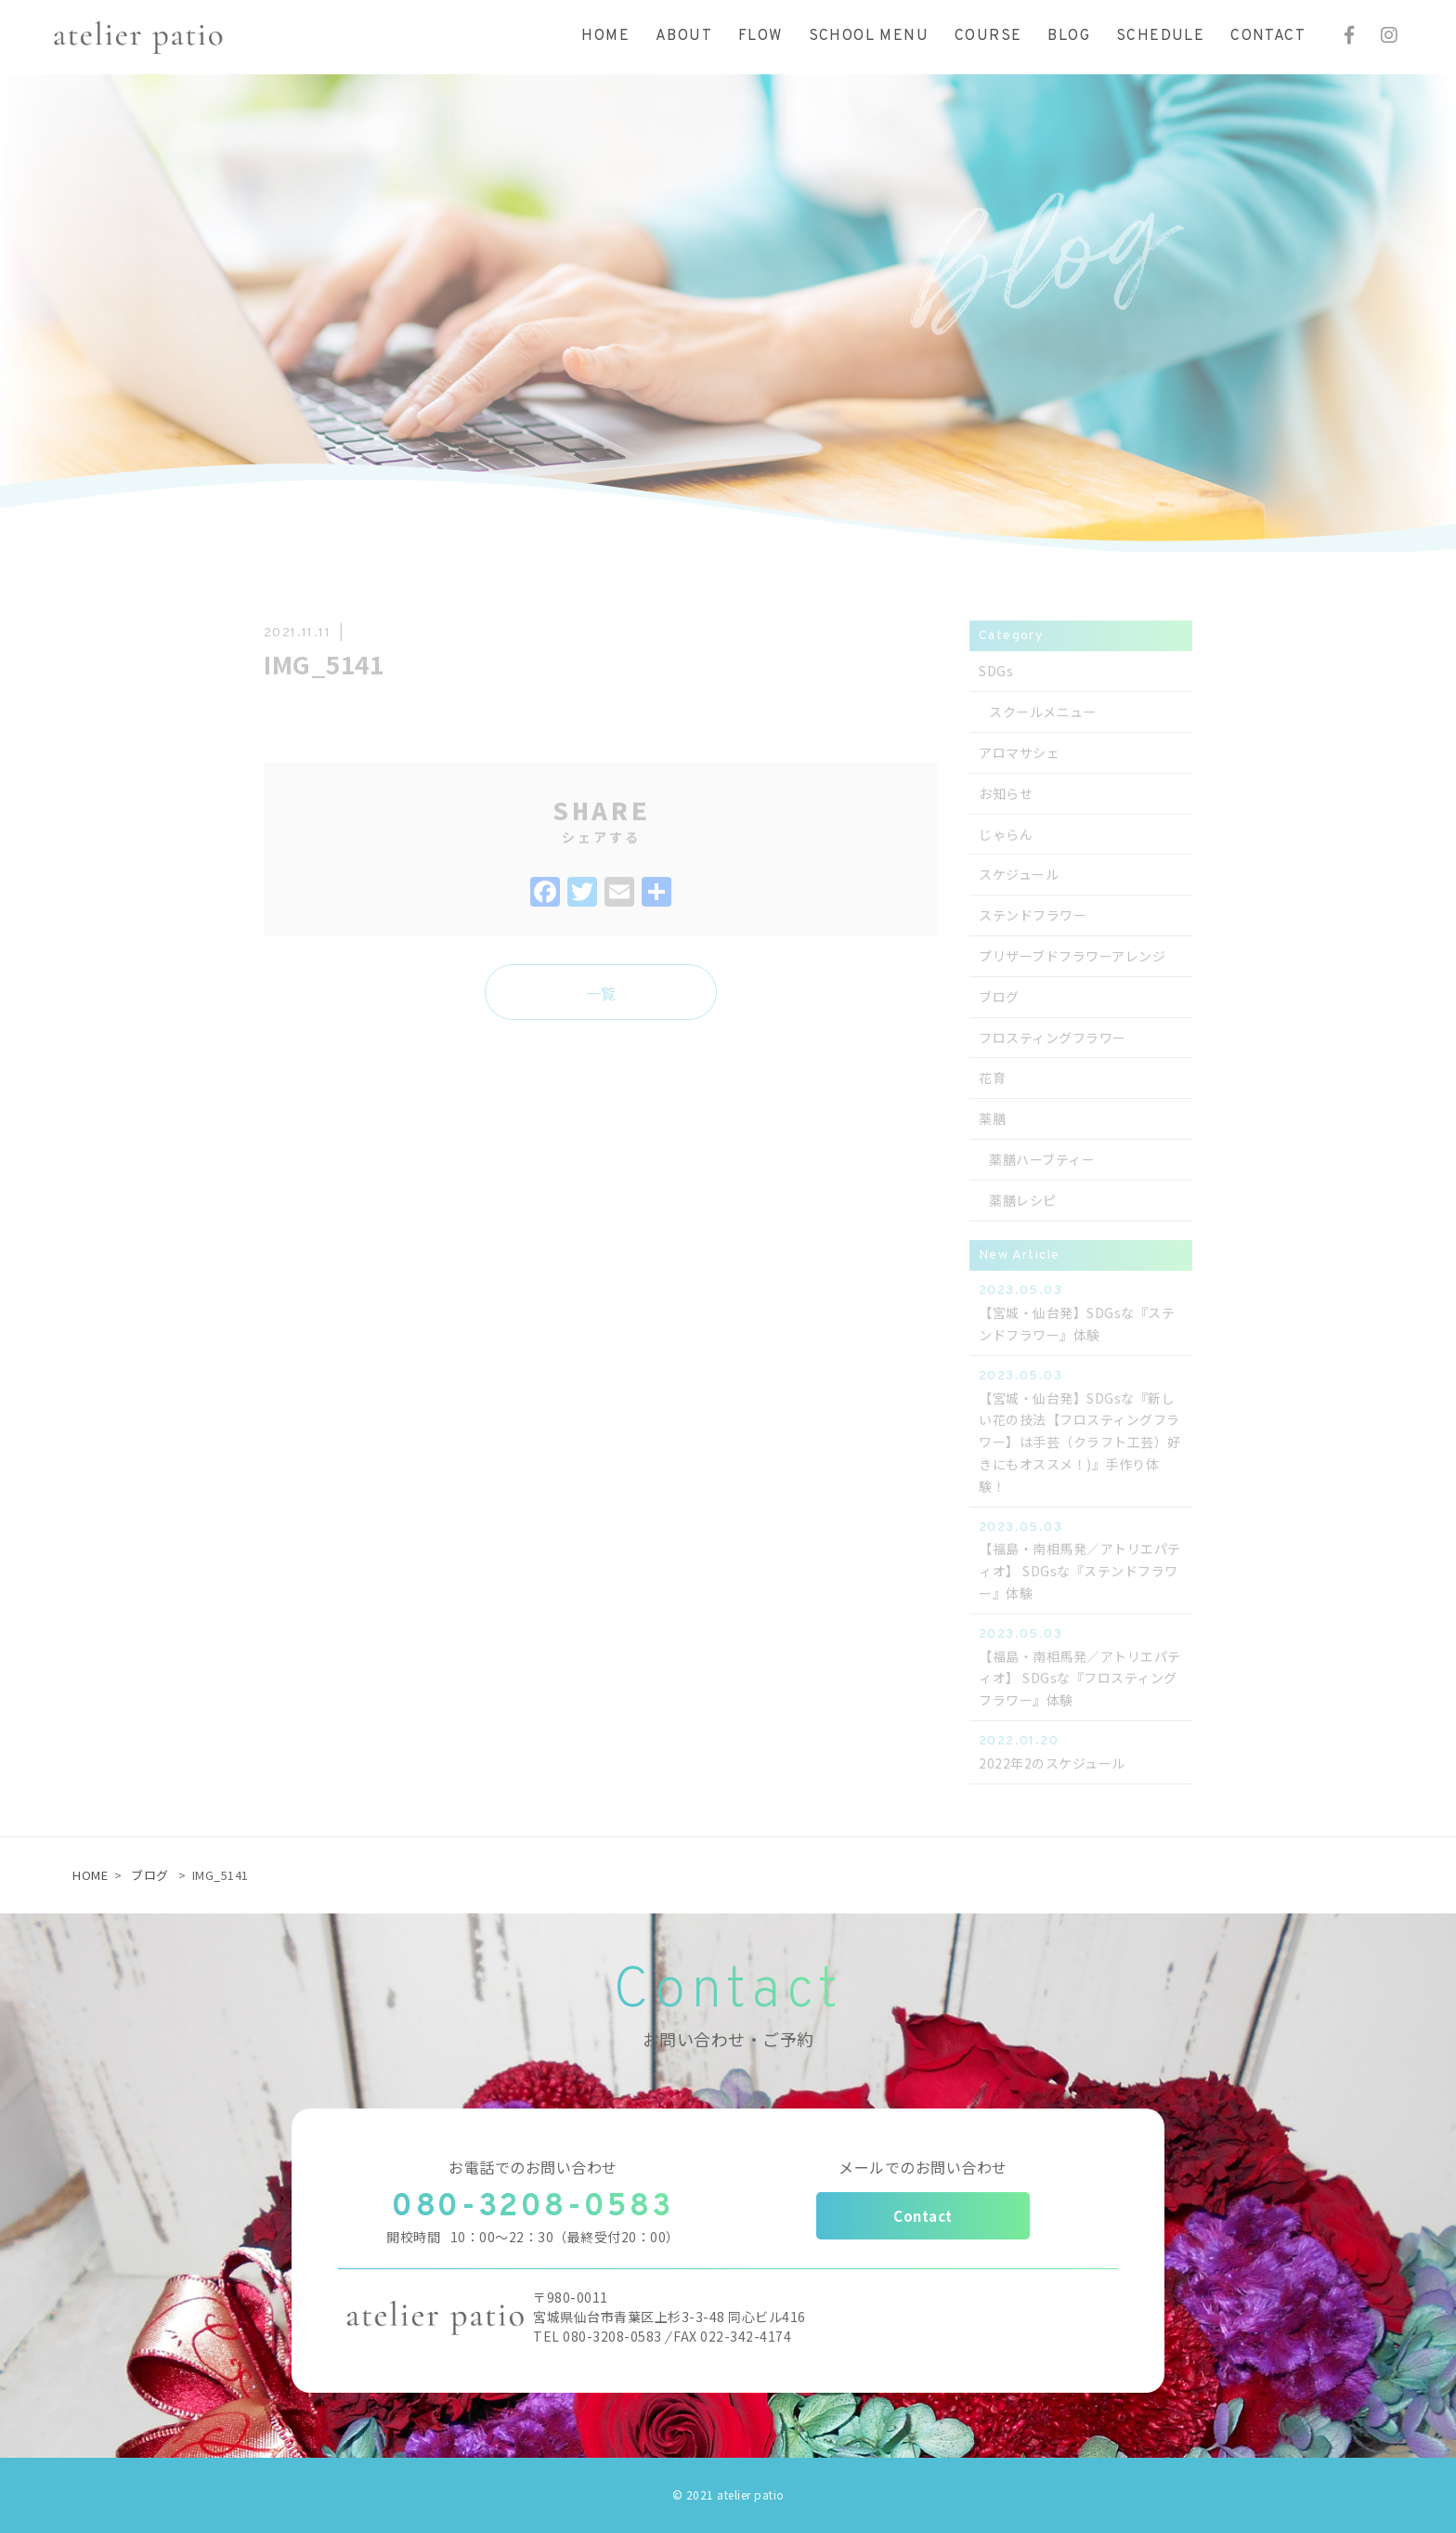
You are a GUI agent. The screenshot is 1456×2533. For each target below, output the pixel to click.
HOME (90, 1875)
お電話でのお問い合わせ (533, 2167)
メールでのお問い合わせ (923, 2167)
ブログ (150, 1875)
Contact (923, 2216)
